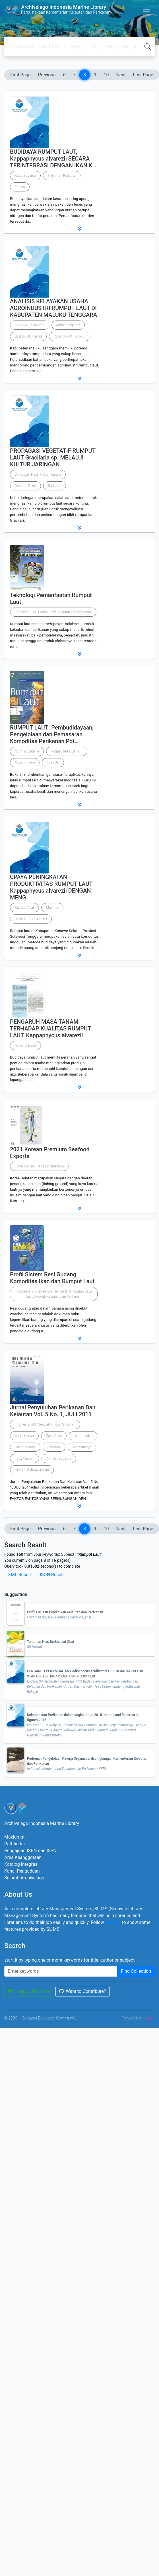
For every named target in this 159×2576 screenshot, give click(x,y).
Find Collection (136, 1971)
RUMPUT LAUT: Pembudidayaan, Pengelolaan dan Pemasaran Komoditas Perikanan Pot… (52, 734)
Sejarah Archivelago (24, 1878)
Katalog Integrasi (21, 1864)
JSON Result (51, 1574)
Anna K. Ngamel (68, 325)
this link (113, 1922)
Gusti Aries (54, 1436)
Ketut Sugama (25, 176)
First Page (20, 74)
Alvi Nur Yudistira (58, 1458)
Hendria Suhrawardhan (32, 1470)
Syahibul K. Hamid (28, 336)
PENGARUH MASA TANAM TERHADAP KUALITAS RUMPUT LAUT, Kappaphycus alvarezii (50, 1028)
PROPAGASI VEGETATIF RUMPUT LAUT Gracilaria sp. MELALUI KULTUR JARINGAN (52, 457)
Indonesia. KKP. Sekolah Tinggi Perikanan (45, 1424)
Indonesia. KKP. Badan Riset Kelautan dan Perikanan (53, 612)
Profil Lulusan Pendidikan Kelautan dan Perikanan (65, 1612)
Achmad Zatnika (27, 751)
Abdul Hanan (24, 1436)
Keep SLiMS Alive (29, 1991)
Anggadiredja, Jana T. (66, 751)
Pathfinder (14, 1843)
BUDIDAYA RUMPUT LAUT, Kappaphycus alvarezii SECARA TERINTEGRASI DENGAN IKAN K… (53, 158)
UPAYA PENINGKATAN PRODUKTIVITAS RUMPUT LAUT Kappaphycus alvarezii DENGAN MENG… (51, 887)
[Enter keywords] (60, 1971)
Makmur (52, 908)
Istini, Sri (53, 763)
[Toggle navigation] (146, 9)
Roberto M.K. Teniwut (70, 336)
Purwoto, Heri (25, 763)
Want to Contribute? (82, 1991)
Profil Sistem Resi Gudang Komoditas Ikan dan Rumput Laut (52, 1278)
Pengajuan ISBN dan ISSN (30, 1850)
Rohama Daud (25, 486)
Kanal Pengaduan (22, 1871)
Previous (47, 74)
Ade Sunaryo (82, 1447)
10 (106, 74)
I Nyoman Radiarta (62, 176)
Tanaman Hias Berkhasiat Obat (50, 1642)
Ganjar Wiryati (25, 1447)
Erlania (20, 187)
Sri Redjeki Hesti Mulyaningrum (38, 475)
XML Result (19, 1574)
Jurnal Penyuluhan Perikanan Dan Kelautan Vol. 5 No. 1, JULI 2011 (53, 1411)
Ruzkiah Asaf (24, 908)
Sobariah (54, 1447)
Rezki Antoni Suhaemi (31, 919)
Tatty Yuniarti (24, 1458)
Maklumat (14, 1837)
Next (120, 74)
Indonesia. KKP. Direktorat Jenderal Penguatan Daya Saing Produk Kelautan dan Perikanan (54, 1293)
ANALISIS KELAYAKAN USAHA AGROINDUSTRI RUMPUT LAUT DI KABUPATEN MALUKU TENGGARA (53, 308)
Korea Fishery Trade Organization (39, 1166)
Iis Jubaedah (83, 1436)
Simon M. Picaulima (29, 325)
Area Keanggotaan (23, 1857)
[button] (79, 228)
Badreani (54, 486)
